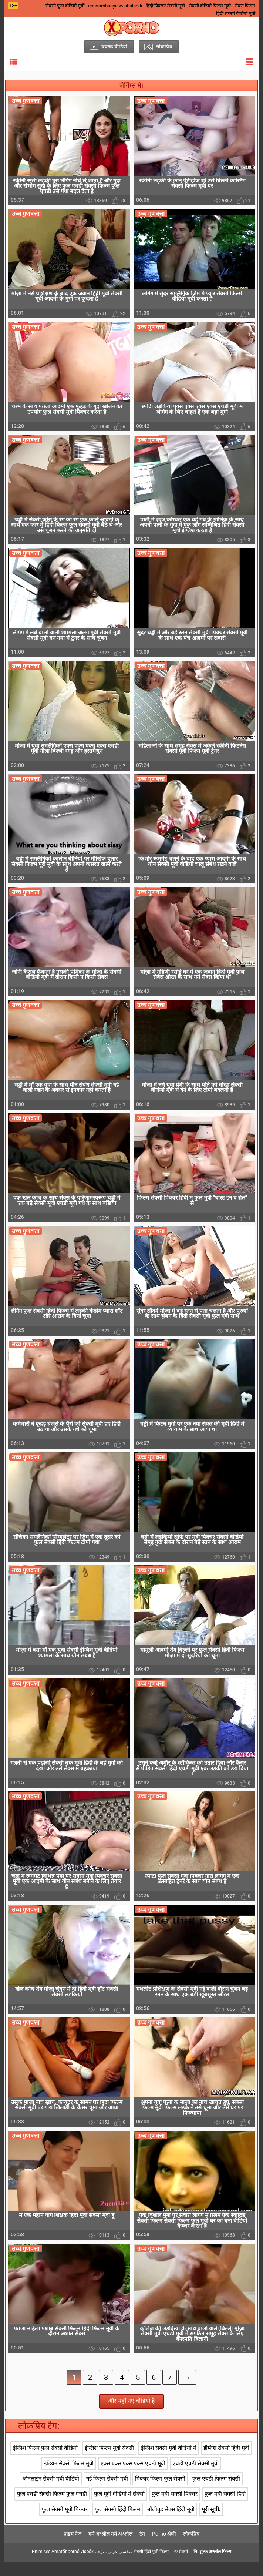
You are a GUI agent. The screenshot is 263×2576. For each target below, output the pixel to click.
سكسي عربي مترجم (114, 2565)
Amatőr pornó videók (72, 2565)
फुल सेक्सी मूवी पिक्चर (65, 2523)
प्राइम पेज (72, 2548)
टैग (142, 2548)
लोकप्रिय (191, 2548)
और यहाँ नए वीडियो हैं (131, 2414)
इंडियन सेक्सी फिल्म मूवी (69, 2477)
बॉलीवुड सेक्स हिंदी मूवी (171, 2523)
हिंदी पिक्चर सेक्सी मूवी (165, 6)
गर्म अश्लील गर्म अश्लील (110, 2548)
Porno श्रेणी (164, 2548)
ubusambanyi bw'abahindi (115, 6)
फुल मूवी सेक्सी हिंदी (225, 2508)
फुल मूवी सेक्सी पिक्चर (175, 2508)
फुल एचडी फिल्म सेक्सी (216, 2492)
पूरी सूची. (211, 2523)
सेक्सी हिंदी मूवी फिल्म (151, 2565)
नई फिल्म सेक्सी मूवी (107, 2492)
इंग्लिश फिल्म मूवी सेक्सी (109, 2462)
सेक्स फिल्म (245, 6)
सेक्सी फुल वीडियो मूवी (64, 6)
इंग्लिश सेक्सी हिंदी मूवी (226, 2462)
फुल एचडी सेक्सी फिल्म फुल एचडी (52, 2508)
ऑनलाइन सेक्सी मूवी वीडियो (50, 2492)
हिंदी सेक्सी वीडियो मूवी (235, 13)
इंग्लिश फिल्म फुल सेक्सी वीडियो (45, 2462)
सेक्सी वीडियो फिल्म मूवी (210, 6)
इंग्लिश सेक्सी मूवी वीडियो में (168, 2462)
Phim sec (41, 2565)
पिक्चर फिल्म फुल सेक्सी (160, 2492)
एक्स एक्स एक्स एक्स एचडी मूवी (133, 2477)
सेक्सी (183, 2565)
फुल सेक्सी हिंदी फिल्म (117, 2523)
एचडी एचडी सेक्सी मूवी (195, 2477)
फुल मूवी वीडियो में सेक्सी (119, 2508)
